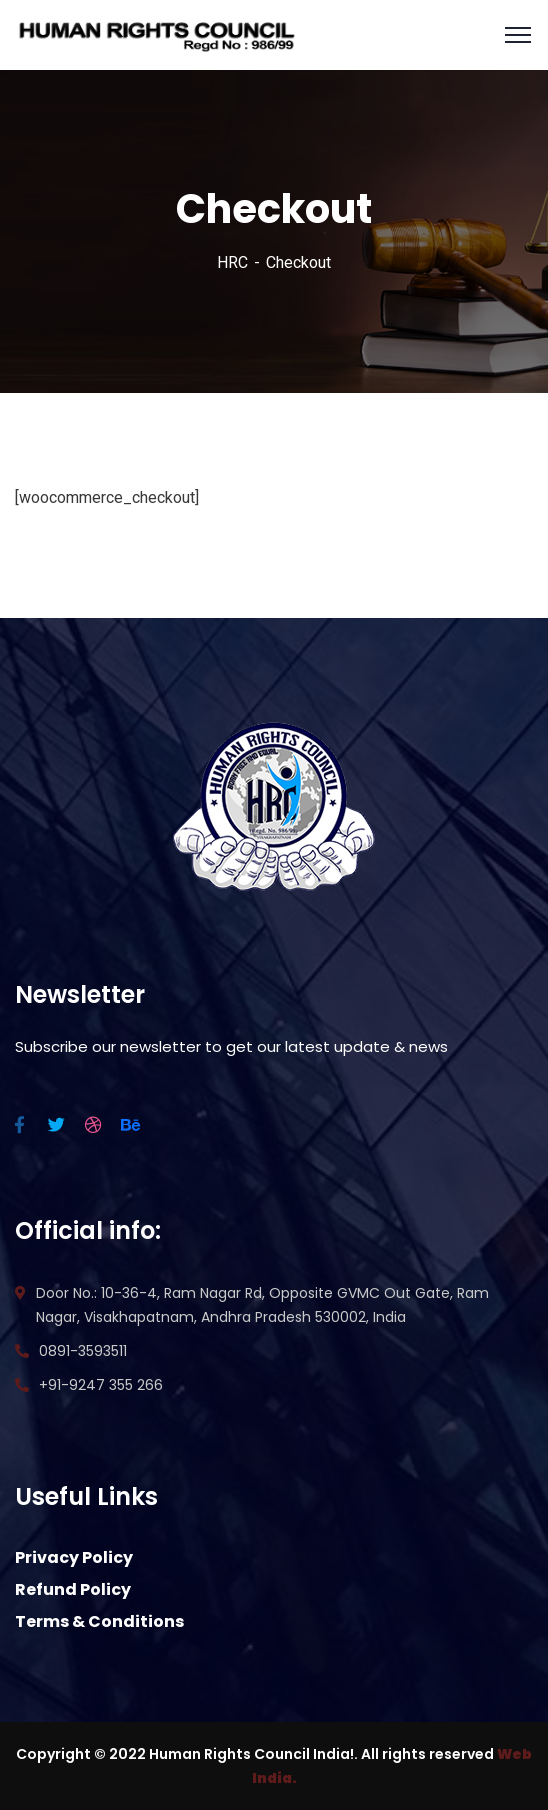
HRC (232, 262)
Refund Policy (73, 1589)
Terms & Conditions (99, 1621)
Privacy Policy (74, 1557)
